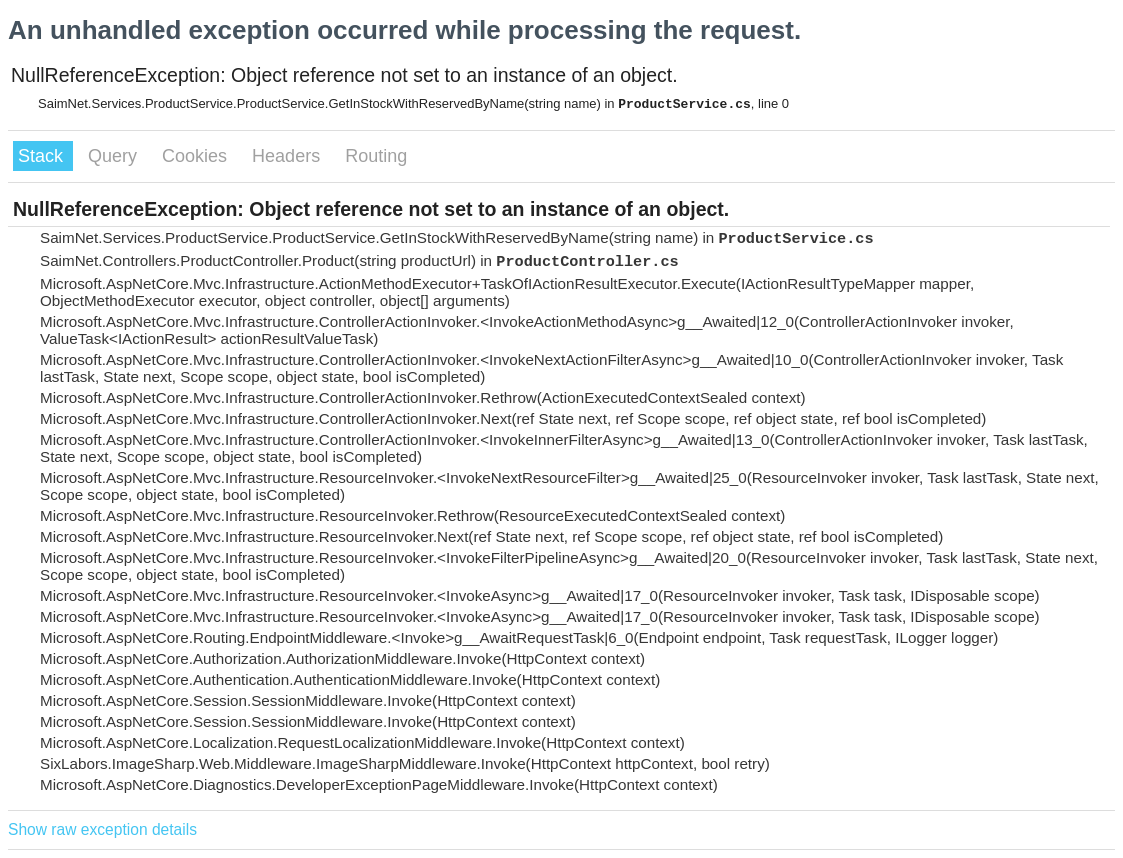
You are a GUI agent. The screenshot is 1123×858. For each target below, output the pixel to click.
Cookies (197, 156)
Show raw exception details (102, 829)
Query (115, 156)
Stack (43, 156)
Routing (376, 156)
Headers (288, 156)
